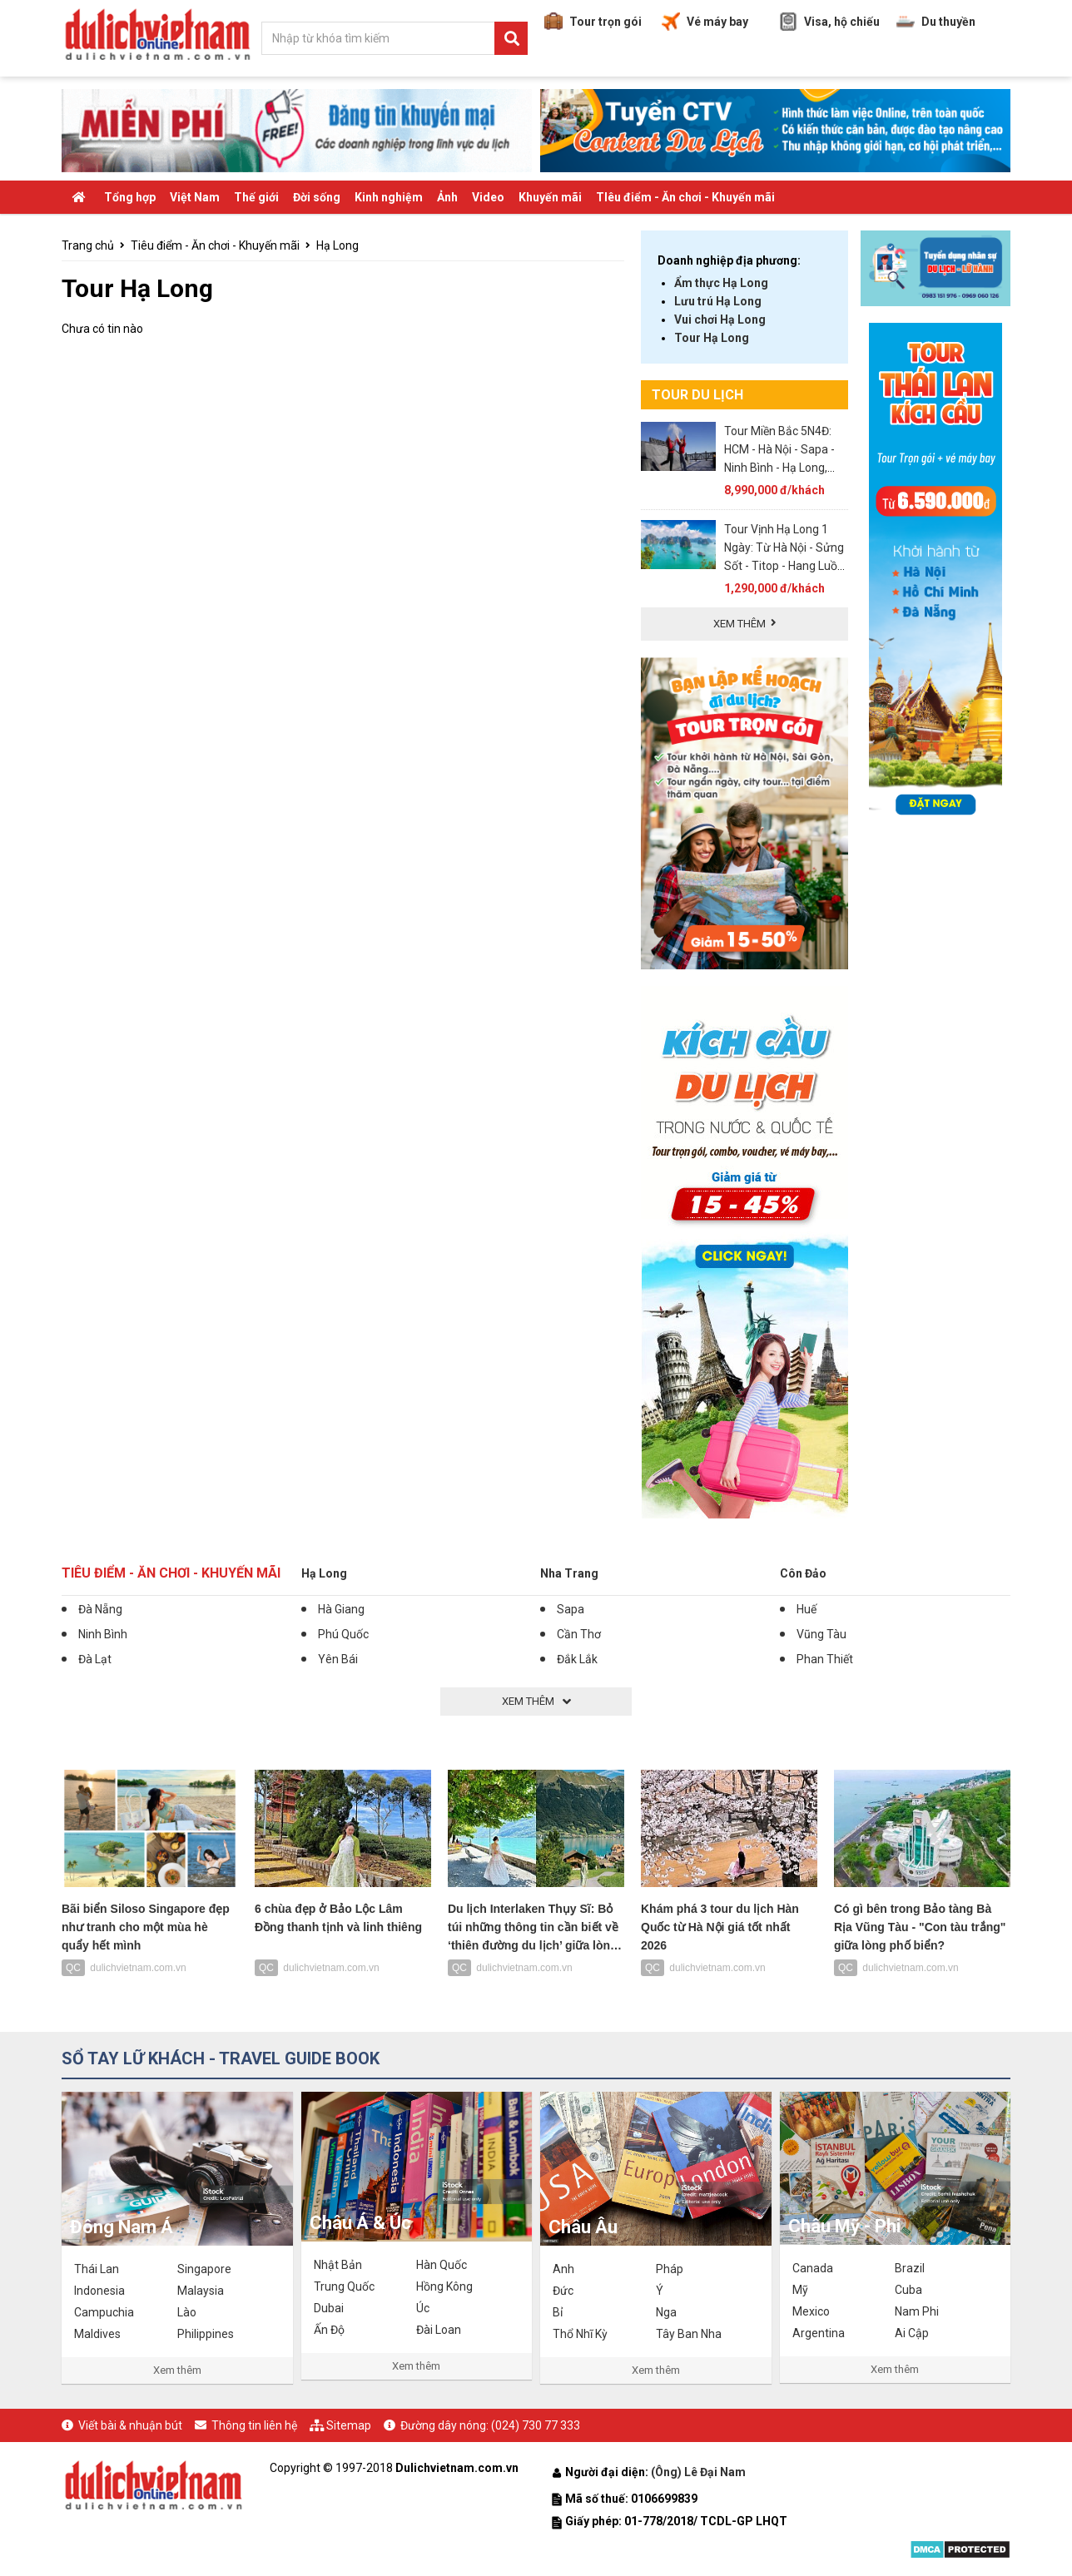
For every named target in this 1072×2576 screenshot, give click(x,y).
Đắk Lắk (577, 1659)
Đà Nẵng (100, 1609)
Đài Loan (438, 2329)
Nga (666, 2312)
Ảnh (447, 197)
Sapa (570, 1609)
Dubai (329, 2308)
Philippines (205, 2334)
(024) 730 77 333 (535, 2425)
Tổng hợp (130, 197)
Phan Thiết (825, 1659)
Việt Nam (195, 197)
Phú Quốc (343, 1634)
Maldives (97, 2334)
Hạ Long (337, 245)
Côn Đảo (803, 1573)
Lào (186, 2312)
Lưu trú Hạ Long (718, 301)
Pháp (669, 2269)
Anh (563, 2269)
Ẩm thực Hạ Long (721, 283)
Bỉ (558, 2312)
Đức (563, 2290)
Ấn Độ (329, 2329)
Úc (422, 2308)
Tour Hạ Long (711, 337)
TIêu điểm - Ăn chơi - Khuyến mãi (685, 197)
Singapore (204, 2269)
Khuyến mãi (550, 197)
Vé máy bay (705, 21)
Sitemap (348, 2425)
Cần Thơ (579, 1634)
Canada (812, 2268)
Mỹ (800, 2289)
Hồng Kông (444, 2286)
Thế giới (256, 197)
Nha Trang (569, 1573)
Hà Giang (341, 1609)
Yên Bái (338, 1659)
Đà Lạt (95, 1659)
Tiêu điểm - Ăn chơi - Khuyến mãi (215, 245)
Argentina (818, 2333)
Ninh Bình (102, 1634)
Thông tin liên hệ (254, 2425)
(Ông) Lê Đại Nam (699, 2472)
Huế (806, 1609)
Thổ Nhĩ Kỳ (580, 2334)
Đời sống (316, 197)
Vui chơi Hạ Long (720, 319)
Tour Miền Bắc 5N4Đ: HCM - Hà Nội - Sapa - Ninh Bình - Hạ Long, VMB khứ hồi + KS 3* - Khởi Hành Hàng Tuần (780, 467)
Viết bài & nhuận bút (130, 2425)
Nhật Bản (338, 2264)
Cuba (908, 2289)
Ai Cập (912, 2333)
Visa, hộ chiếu (829, 21)
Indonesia (99, 2290)
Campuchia (104, 2312)
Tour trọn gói (593, 21)
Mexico (811, 2311)
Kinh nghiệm (389, 197)
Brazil (910, 2268)
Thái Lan (96, 2269)
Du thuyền (935, 21)
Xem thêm (177, 2370)
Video (488, 197)
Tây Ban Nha (689, 2334)
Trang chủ (88, 245)
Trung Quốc (344, 2286)
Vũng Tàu (821, 1634)
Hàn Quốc (441, 2264)
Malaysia (200, 2290)
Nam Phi (917, 2311)
